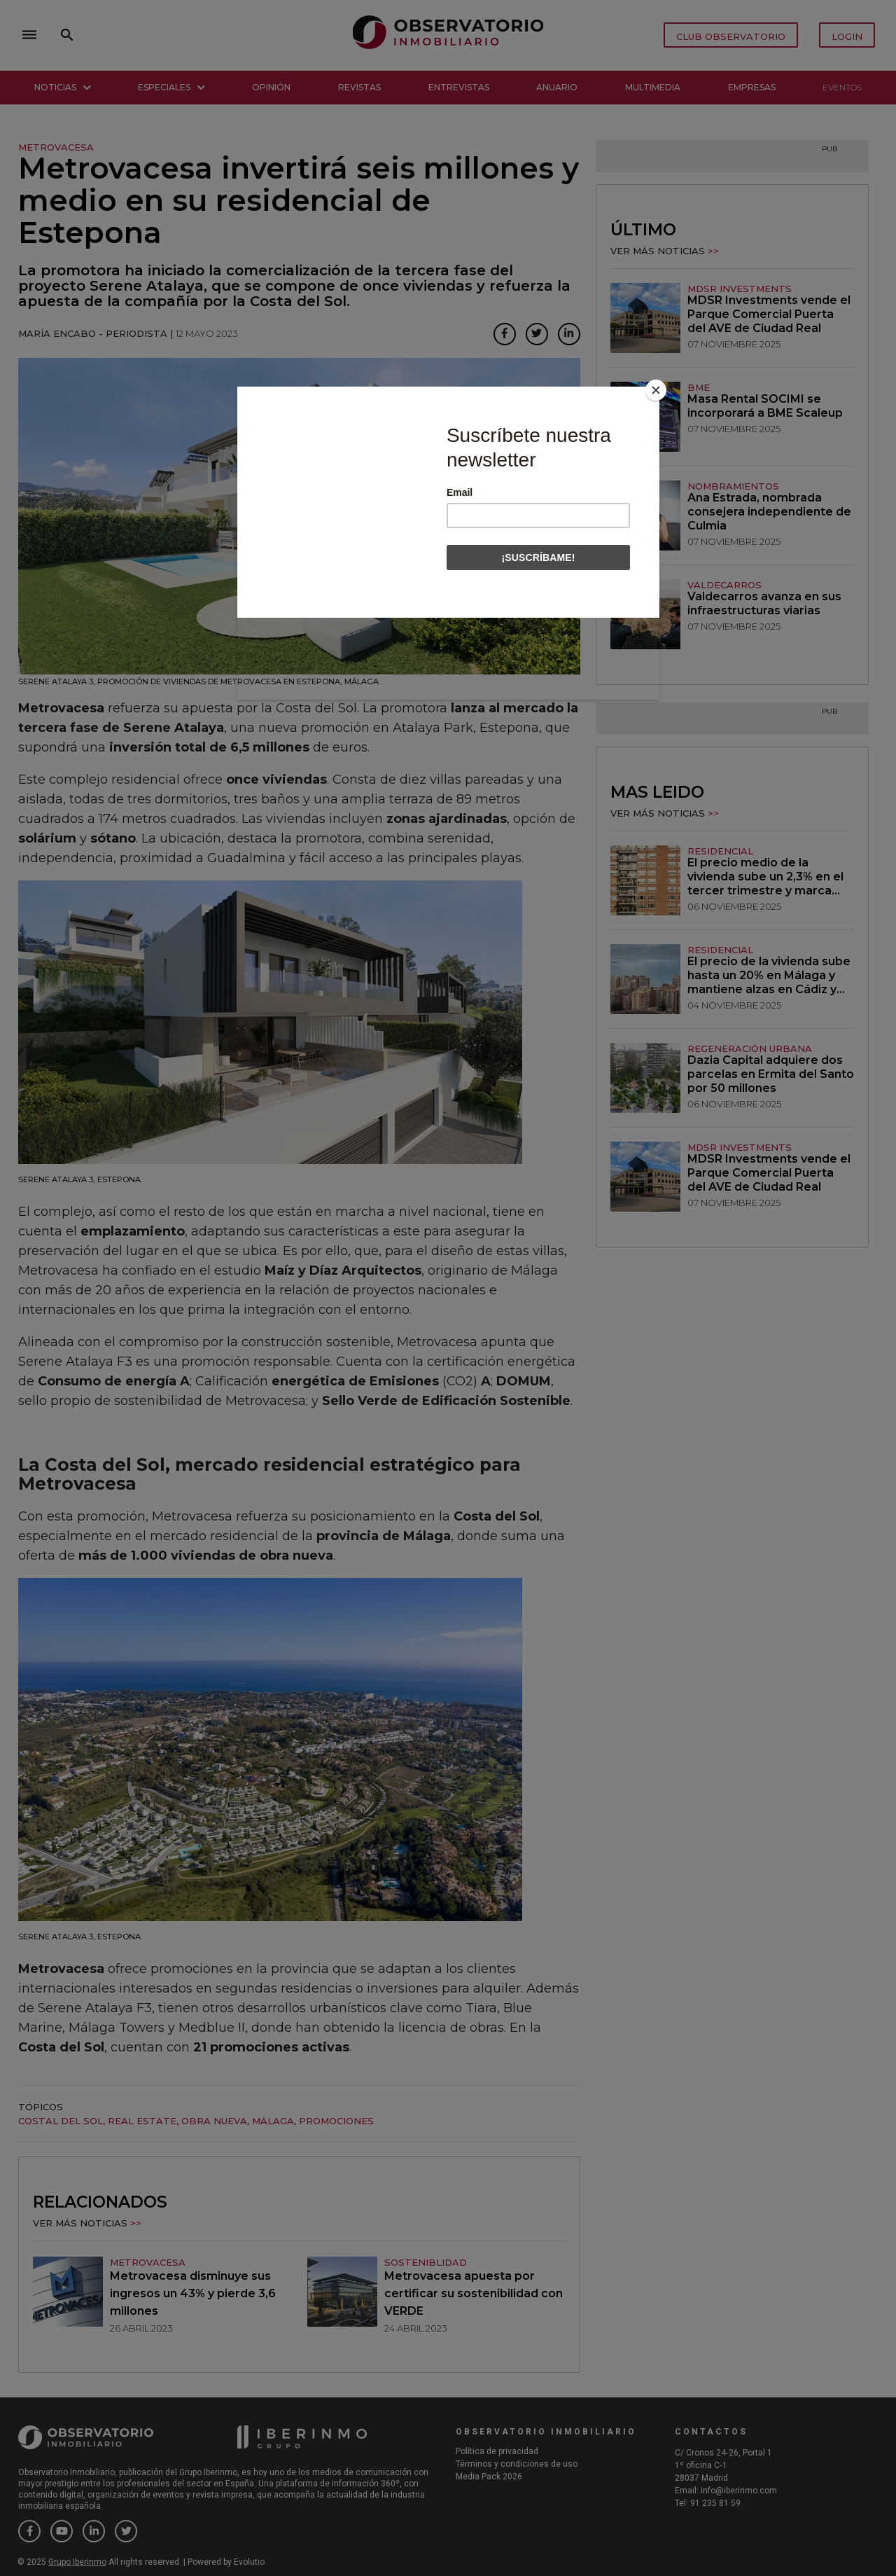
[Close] (655, 390)
